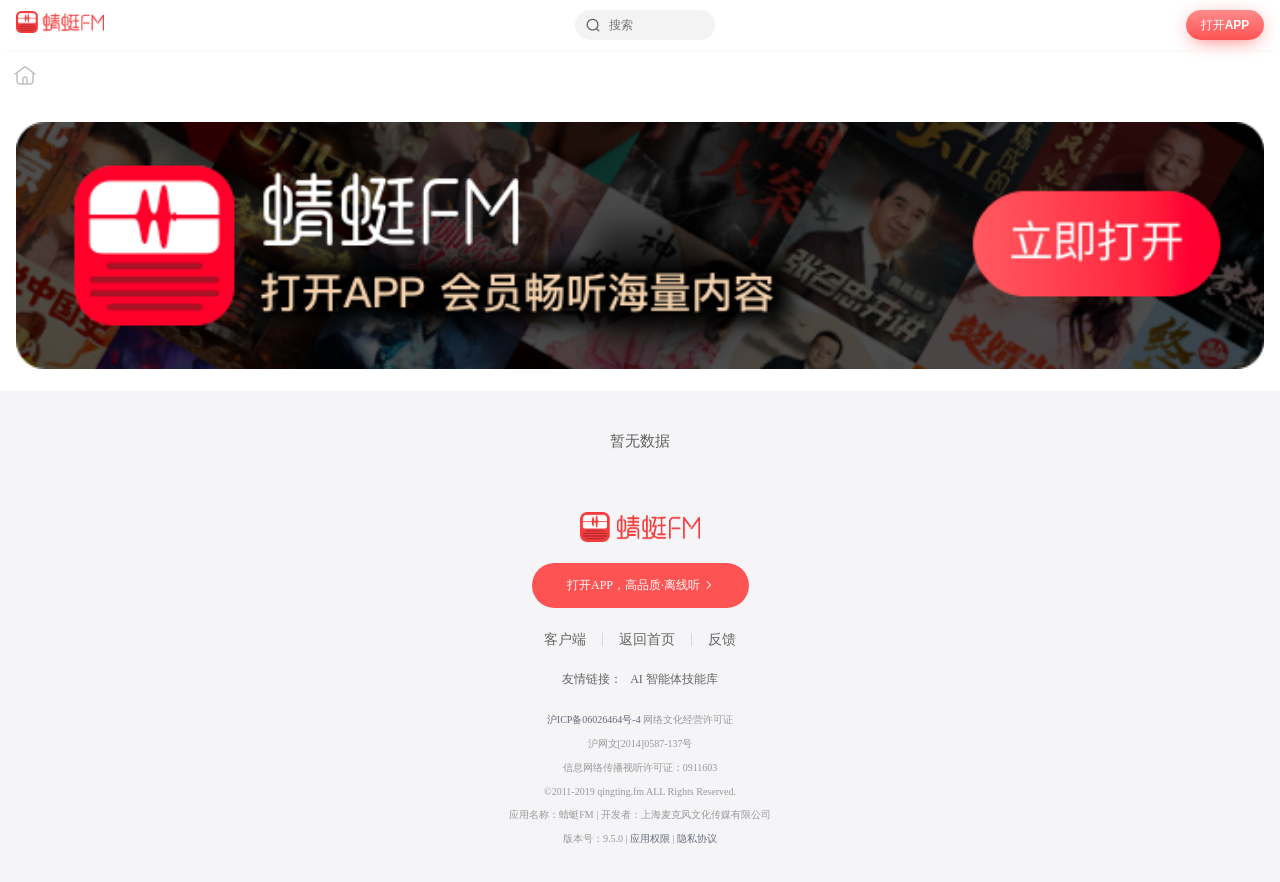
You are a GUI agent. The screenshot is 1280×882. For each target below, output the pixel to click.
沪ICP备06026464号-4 (594, 719)
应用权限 (650, 838)
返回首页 (647, 639)
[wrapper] (640, 466)
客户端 (565, 639)
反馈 (722, 639)
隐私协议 (697, 838)
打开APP (1225, 25)
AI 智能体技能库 (674, 679)
